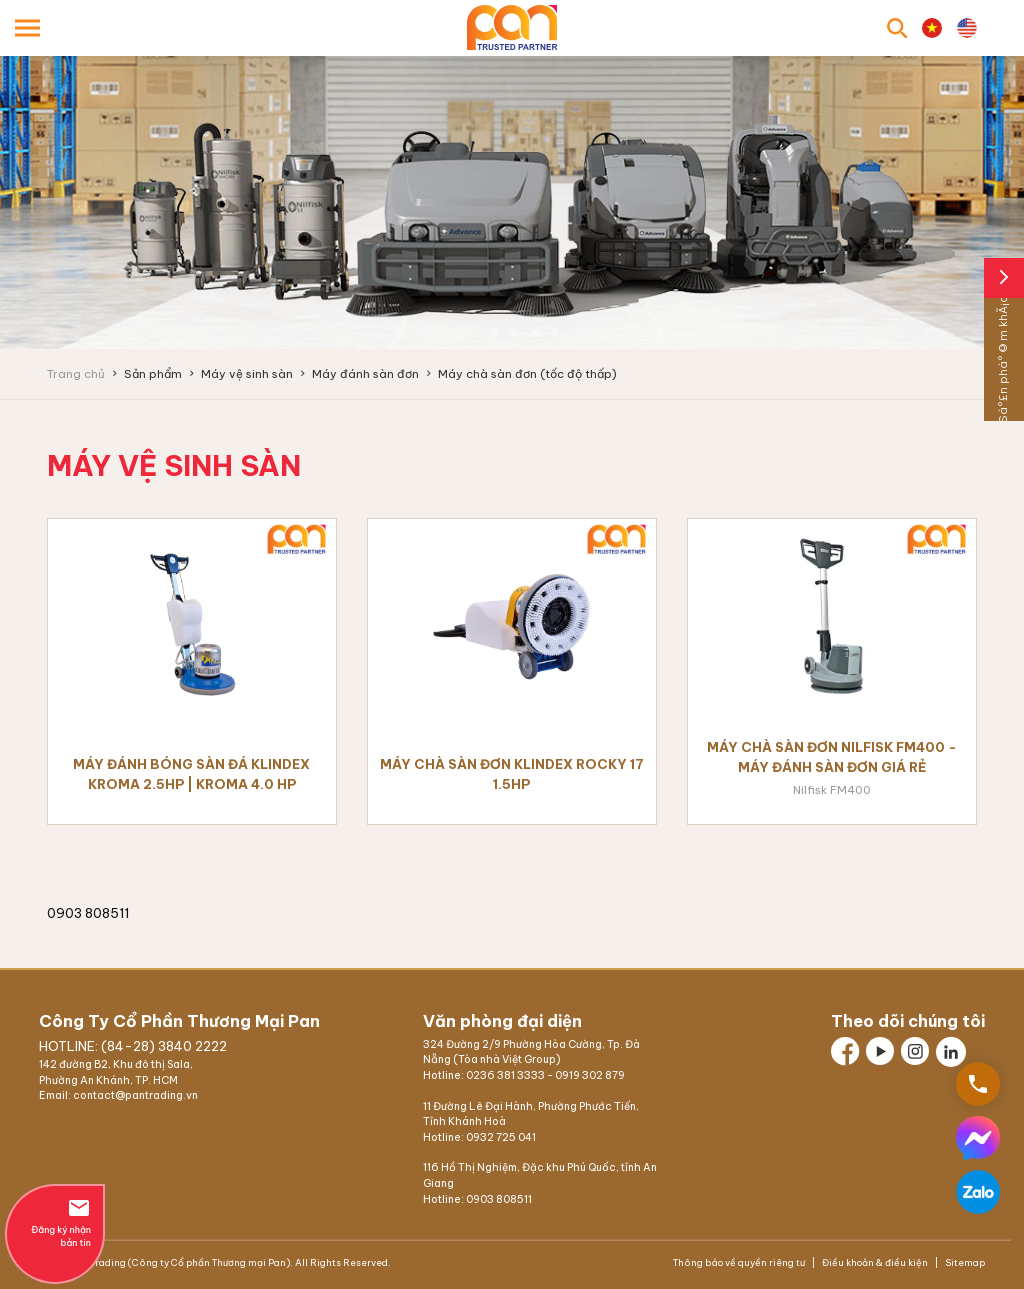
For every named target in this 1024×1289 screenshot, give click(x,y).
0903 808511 (499, 1199)
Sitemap (964, 1262)
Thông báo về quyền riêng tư (740, 1262)
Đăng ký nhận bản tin (55, 1222)
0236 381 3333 (505, 1075)
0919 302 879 (590, 1075)
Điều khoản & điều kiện (875, 1262)
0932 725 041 (501, 1137)
